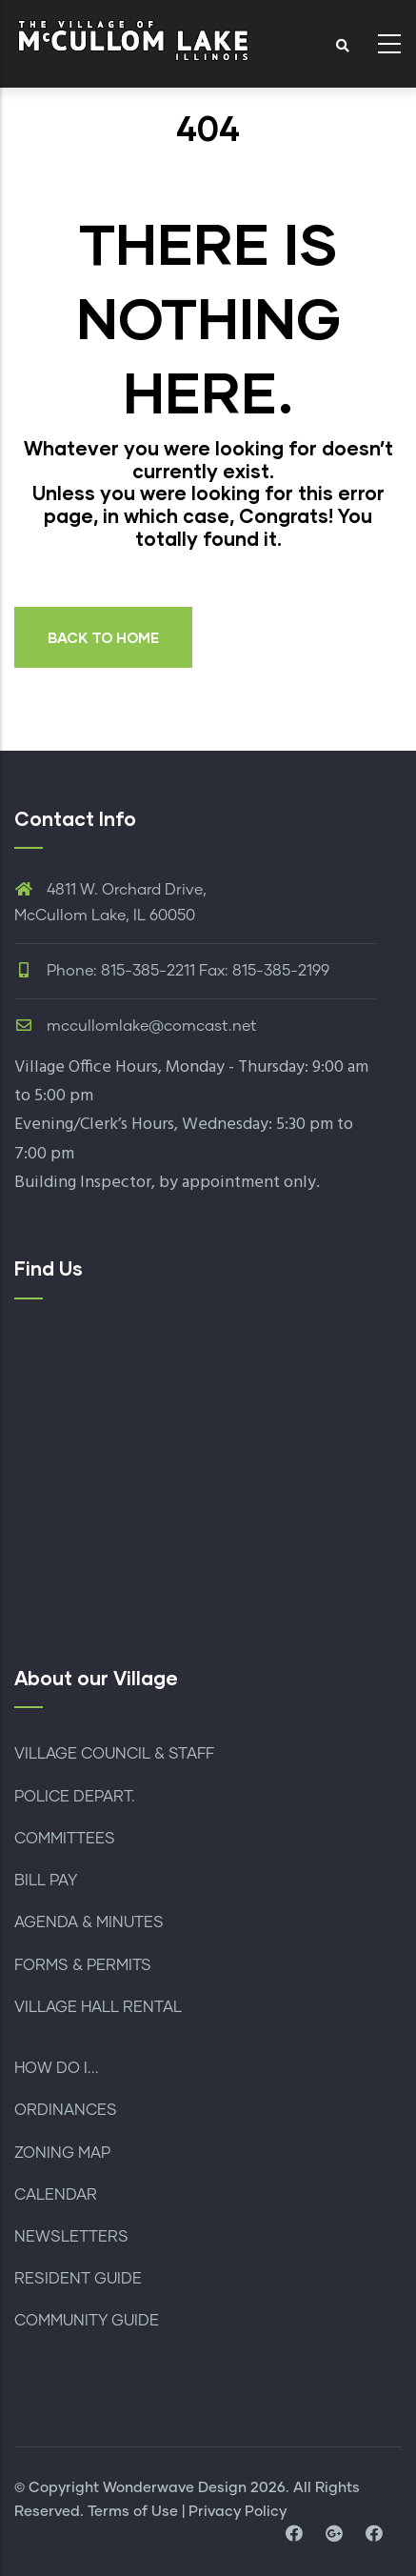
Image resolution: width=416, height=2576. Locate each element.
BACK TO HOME (103, 637)
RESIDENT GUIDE (78, 2278)
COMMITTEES (64, 1838)
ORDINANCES (65, 2110)
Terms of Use (133, 2512)
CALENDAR (55, 2195)
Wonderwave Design (175, 2488)
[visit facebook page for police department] (374, 2535)
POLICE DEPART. (74, 1796)
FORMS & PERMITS (82, 1965)
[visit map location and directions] (334, 2535)
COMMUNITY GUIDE (86, 2320)
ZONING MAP (62, 2153)
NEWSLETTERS (71, 2236)
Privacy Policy (237, 2512)
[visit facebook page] (294, 2535)
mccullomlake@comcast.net (135, 1026)
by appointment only (237, 1183)
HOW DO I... (56, 2068)
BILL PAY (45, 1880)
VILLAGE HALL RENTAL (98, 2007)
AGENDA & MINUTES (89, 1922)
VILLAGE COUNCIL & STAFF (114, 1753)
